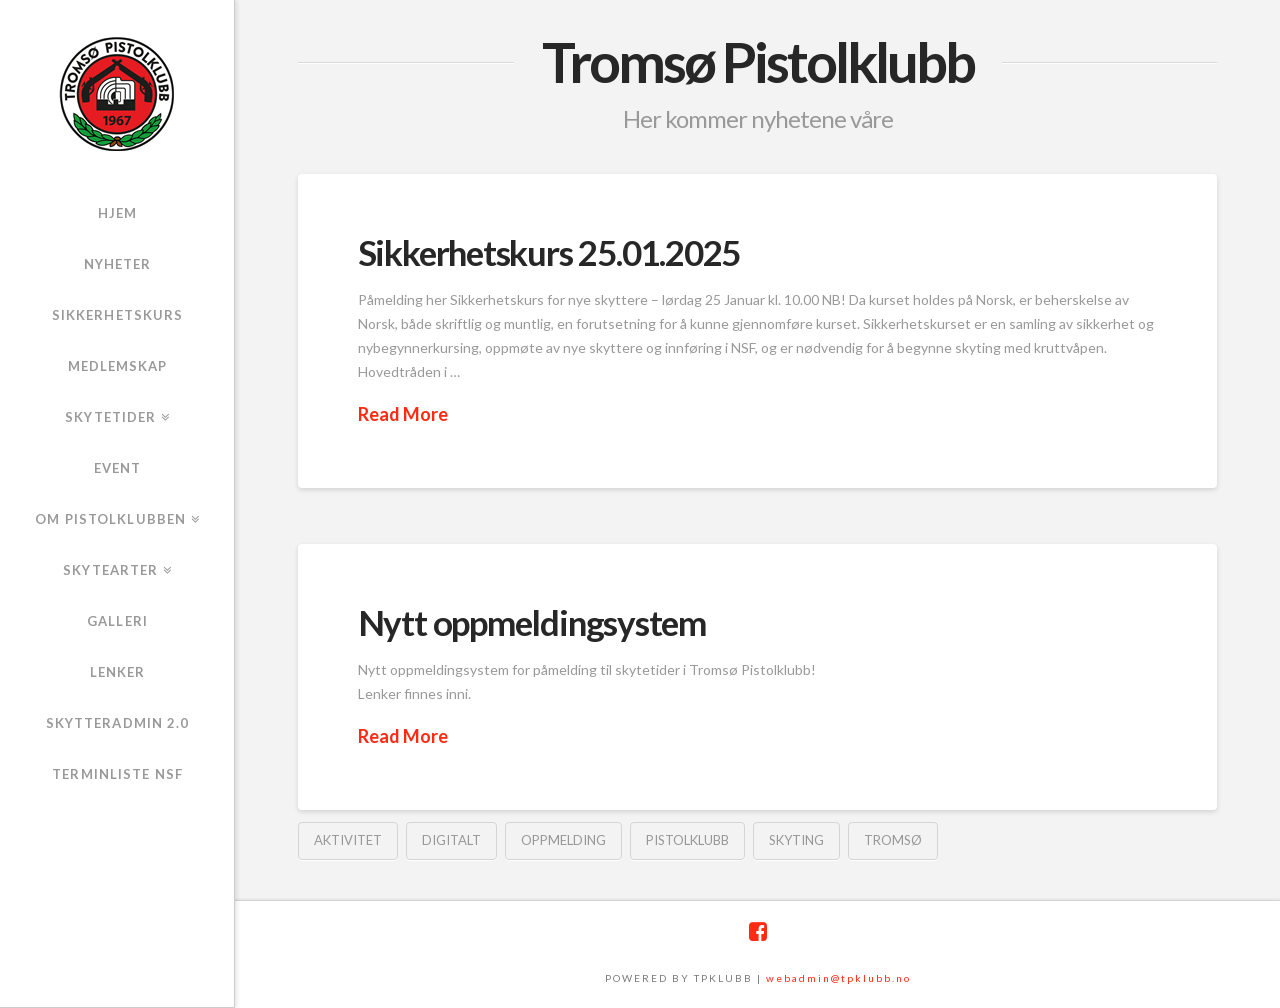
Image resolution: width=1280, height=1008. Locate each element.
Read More (403, 414)
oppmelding (563, 840)
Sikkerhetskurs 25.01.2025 (549, 252)
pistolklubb (687, 840)
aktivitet (348, 840)
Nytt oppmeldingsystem (532, 622)
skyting (796, 840)
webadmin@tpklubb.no (838, 978)
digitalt (451, 840)
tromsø (893, 840)
